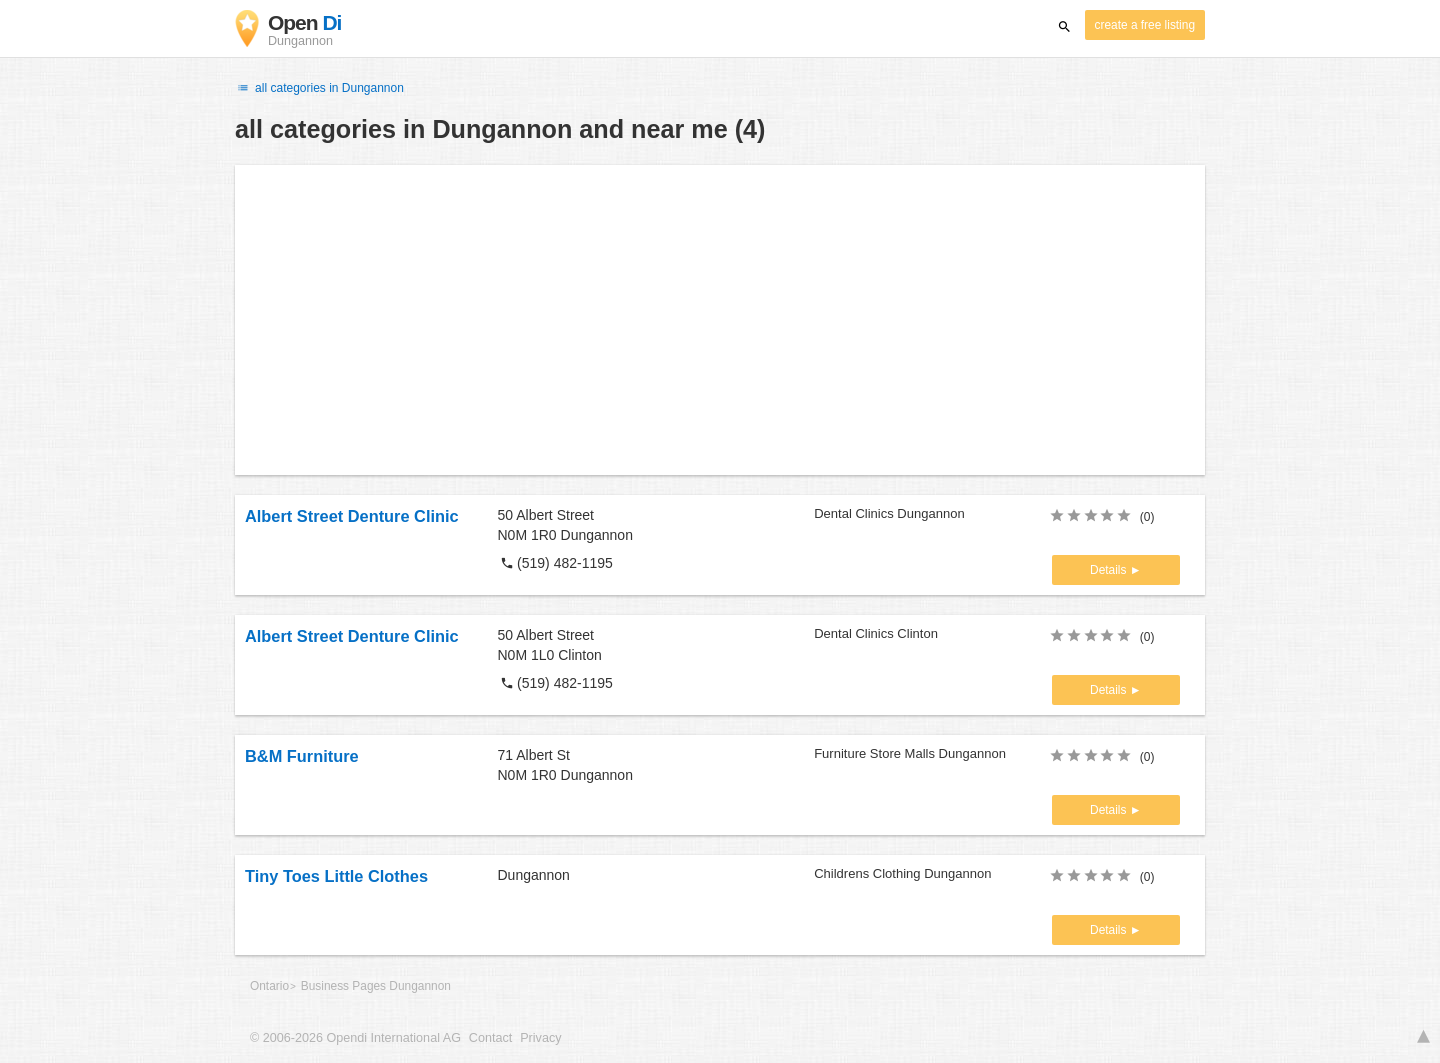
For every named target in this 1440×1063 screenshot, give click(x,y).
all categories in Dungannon (319, 88)
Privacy (540, 1038)
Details (1110, 570)
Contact (490, 1038)
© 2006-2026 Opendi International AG (355, 1038)
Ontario (269, 986)
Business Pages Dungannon (376, 986)
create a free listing (1145, 25)
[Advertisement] (720, 320)
